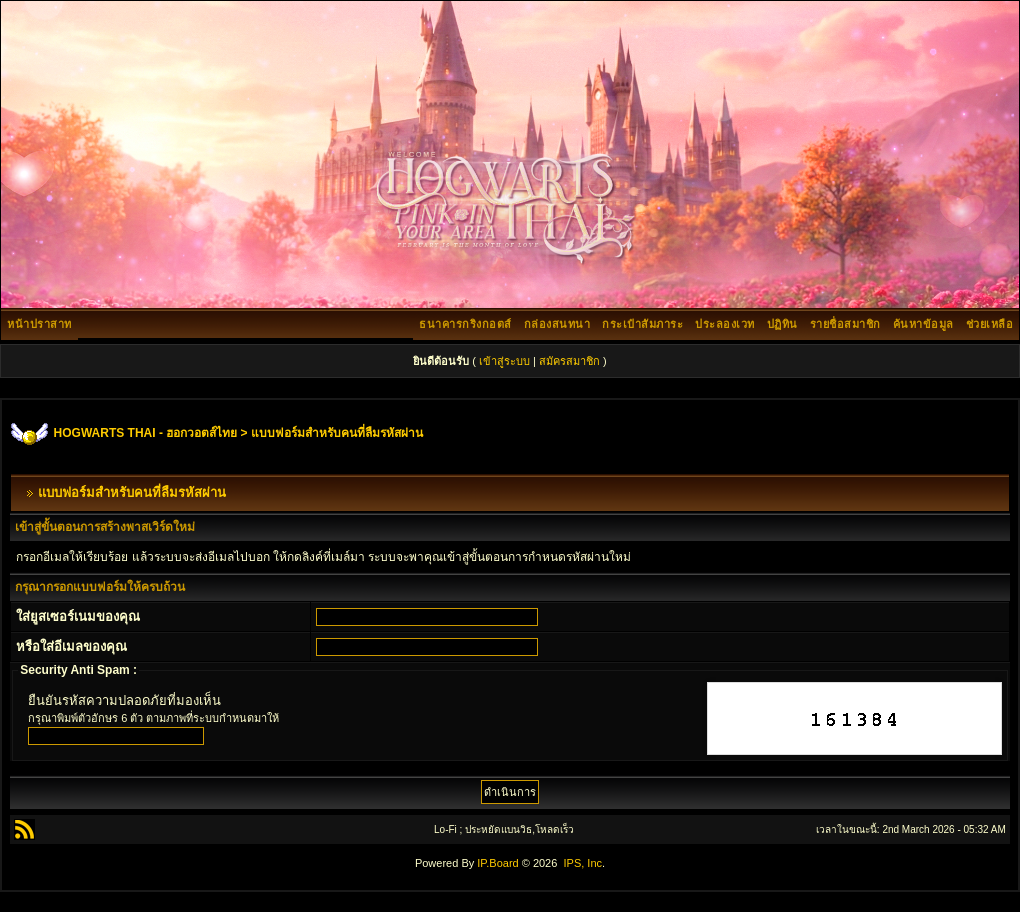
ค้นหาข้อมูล (923, 324)
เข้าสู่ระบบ (504, 361)
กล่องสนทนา (557, 324)
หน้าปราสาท (39, 324)
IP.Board (497, 863)
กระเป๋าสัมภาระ (642, 324)
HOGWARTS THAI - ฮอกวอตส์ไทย (146, 433)
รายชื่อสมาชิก (845, 324)
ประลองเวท (725, 324)
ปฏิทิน (782, 324)
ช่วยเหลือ (990, 324)
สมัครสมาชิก (569, 361)
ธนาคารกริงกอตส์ (465, 324)
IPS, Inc (582, 863)
